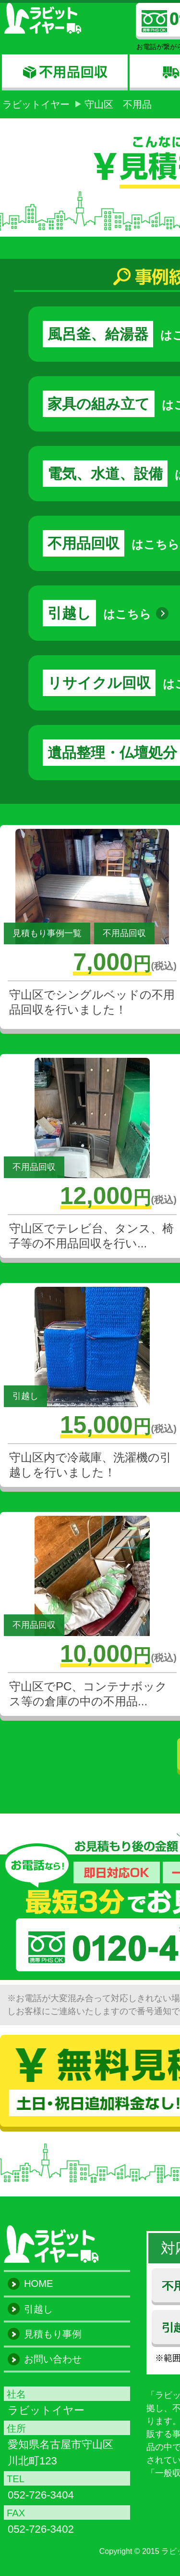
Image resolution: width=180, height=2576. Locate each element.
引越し (38, 2309)
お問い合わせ (53, 2359)
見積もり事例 (53, 2334)
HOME (38, 2283)
